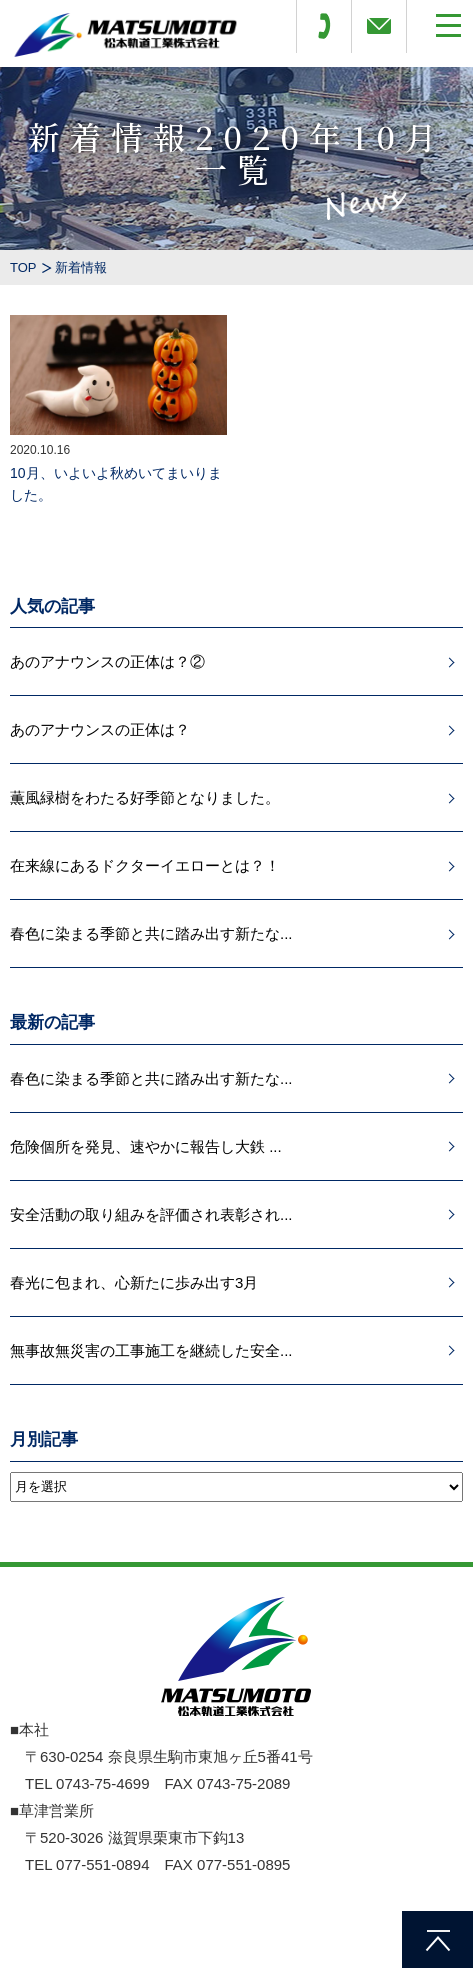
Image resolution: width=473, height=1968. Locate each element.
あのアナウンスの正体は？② (107, 661)
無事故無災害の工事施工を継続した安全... (151, 1350)
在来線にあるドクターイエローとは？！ (145, 865)
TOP (23, 267)
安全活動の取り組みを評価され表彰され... (151, 1214)
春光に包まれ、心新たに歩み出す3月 (134, 1282)
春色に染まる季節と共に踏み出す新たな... (151, 933)
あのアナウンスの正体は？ (100, 729)
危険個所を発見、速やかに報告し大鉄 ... (146, 1146)
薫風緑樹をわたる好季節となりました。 (145, 797)
